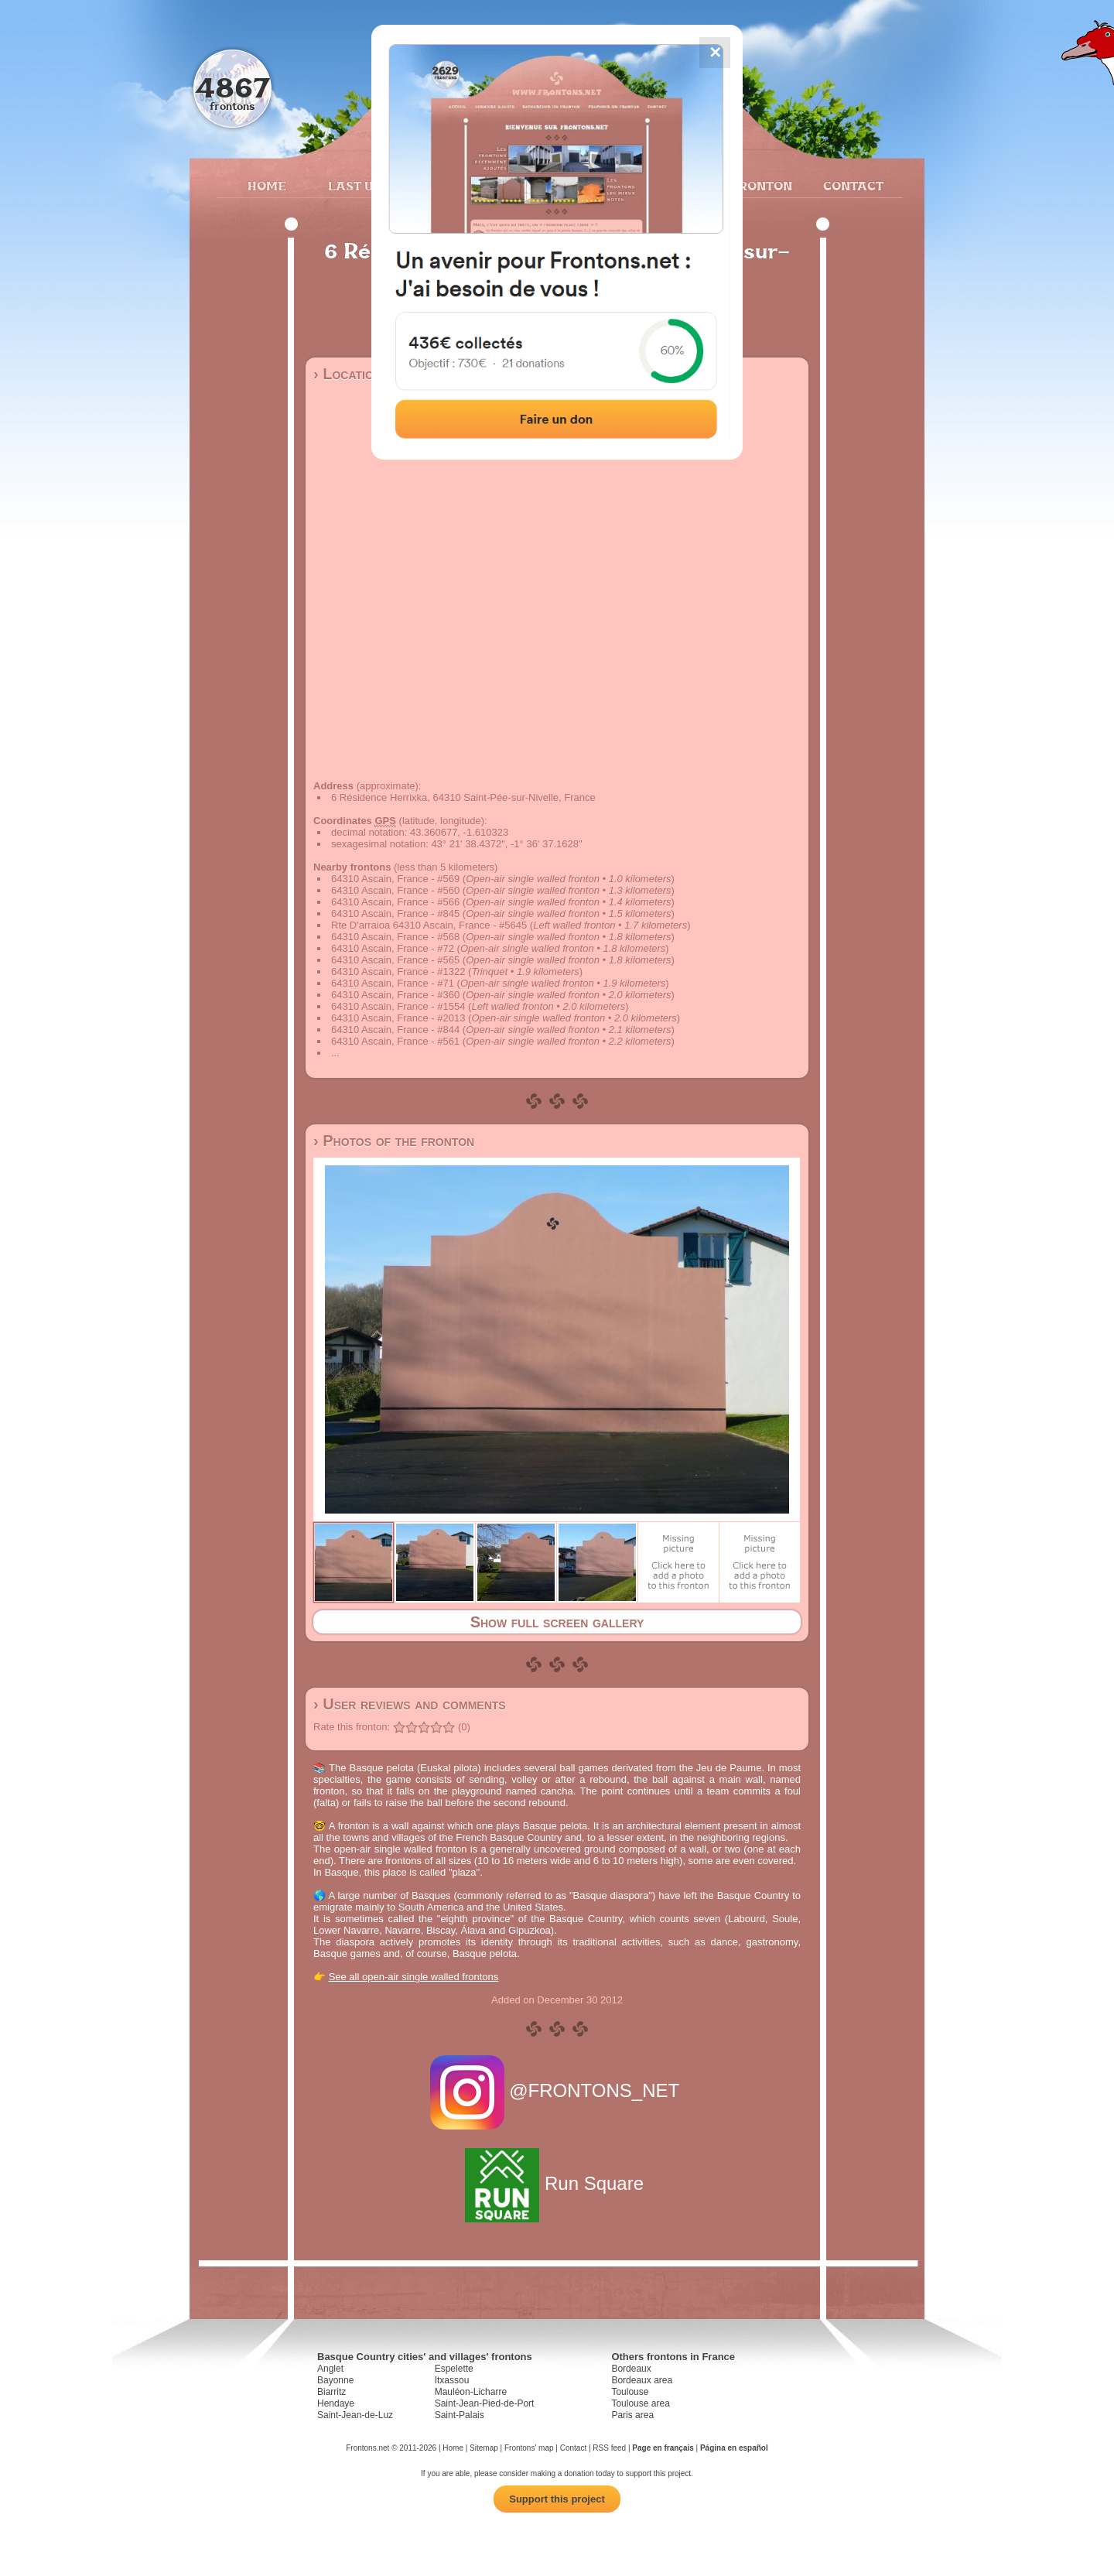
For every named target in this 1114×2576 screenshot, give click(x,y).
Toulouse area (640, 2403)
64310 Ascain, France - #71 (392, 983)
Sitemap (484, 2448)
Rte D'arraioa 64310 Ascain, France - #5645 (429, 925)
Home (267, 185)
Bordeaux (631, 2368)
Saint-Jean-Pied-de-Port (485, 2403)
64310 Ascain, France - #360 (395, 995)
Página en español (734, 2448)
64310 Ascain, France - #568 (395, 936)
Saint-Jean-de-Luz (355, 2415)
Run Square (556, 2183)
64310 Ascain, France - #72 (392, 948)
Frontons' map (529, 2448)
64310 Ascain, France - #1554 (398, 1006)
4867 (232, 87)
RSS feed (609, 2448)
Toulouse (629, 2391)
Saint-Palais (459, 2415)
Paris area (632, 2415)
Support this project (557, 2499)
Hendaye (335, 2403)
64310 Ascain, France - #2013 (398, 1018)
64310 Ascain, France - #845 (395, 913)
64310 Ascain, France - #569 (395, 878)
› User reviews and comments (409, 1703)
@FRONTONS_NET (557, 2090)
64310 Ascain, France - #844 (395, 1029)
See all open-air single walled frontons (414, 1976)
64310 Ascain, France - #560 (395, 890)
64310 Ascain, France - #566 (395, 902)
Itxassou (452, 2380)
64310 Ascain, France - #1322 (398, 971)
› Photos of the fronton (393, 1140)
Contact (851, 185)
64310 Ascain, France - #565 (395, 960)
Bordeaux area (641, 2380)
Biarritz (331, 2391)
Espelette (454, 2368)
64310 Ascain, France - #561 (395, 1041)
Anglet (330, 2368)
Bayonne (335, 2380)
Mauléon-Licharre (471, 2391)
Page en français (662, 2448)
